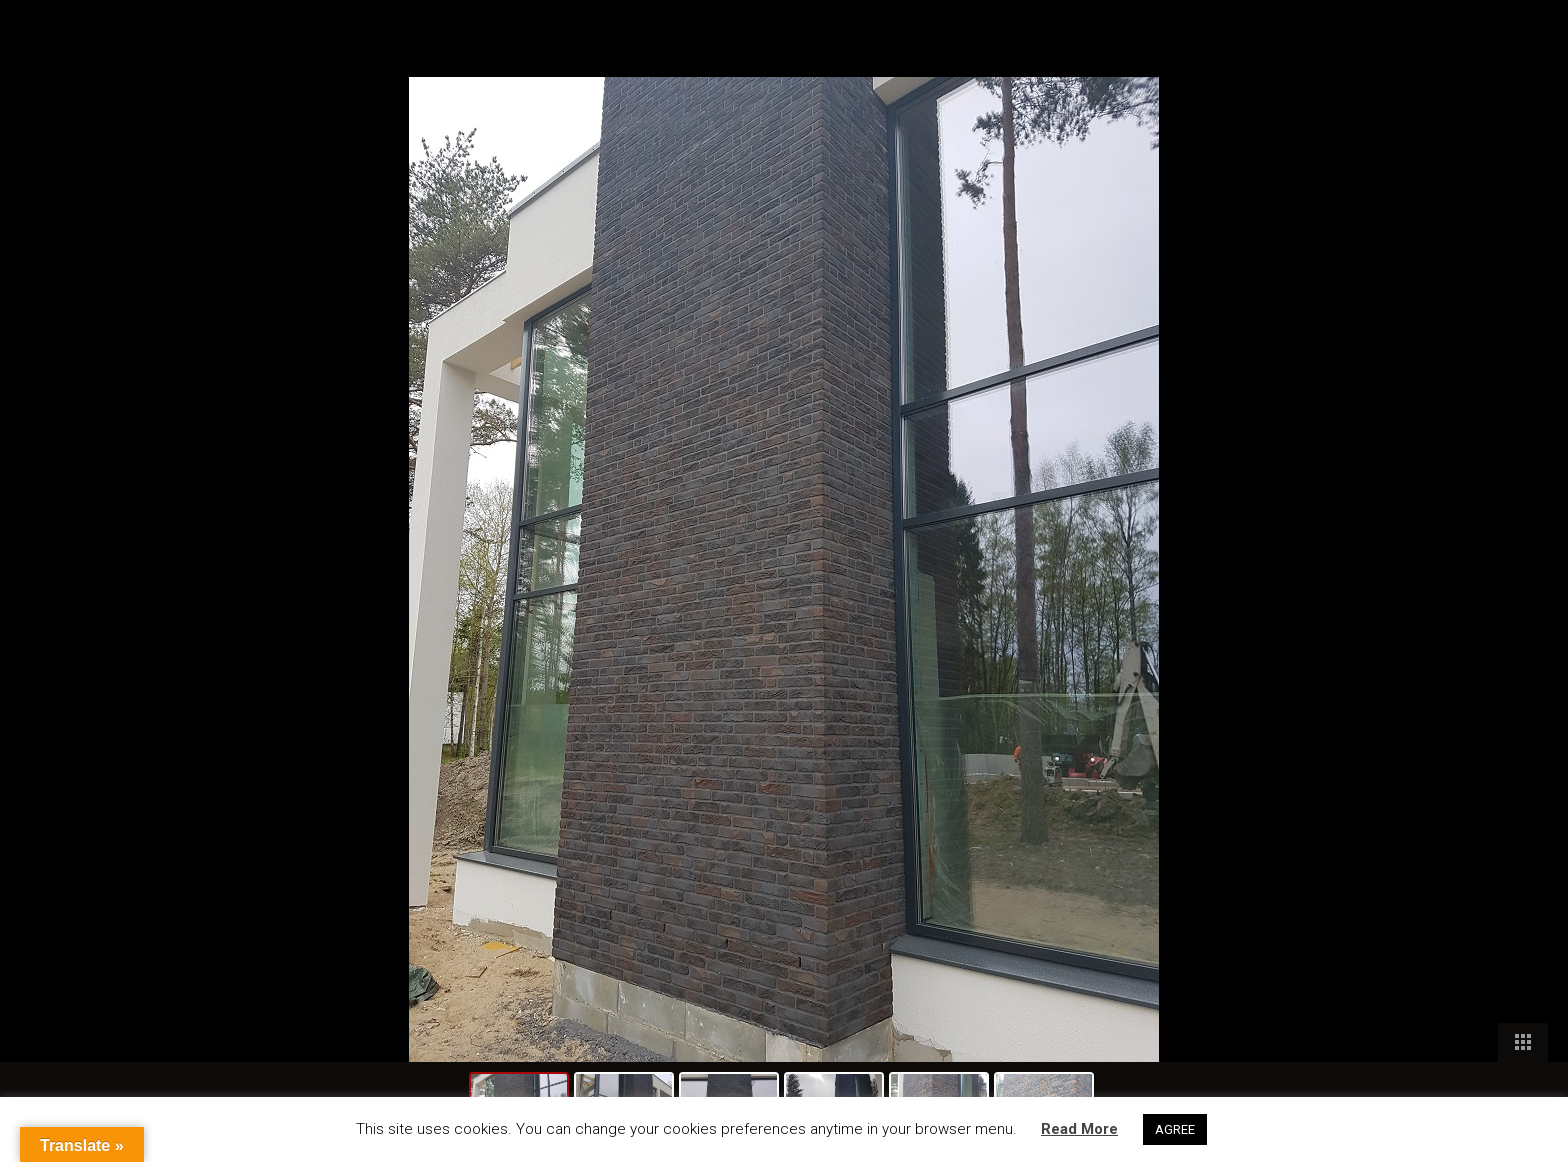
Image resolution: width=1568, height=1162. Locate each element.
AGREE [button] (1175, 1129)
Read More (1079, 1129)
